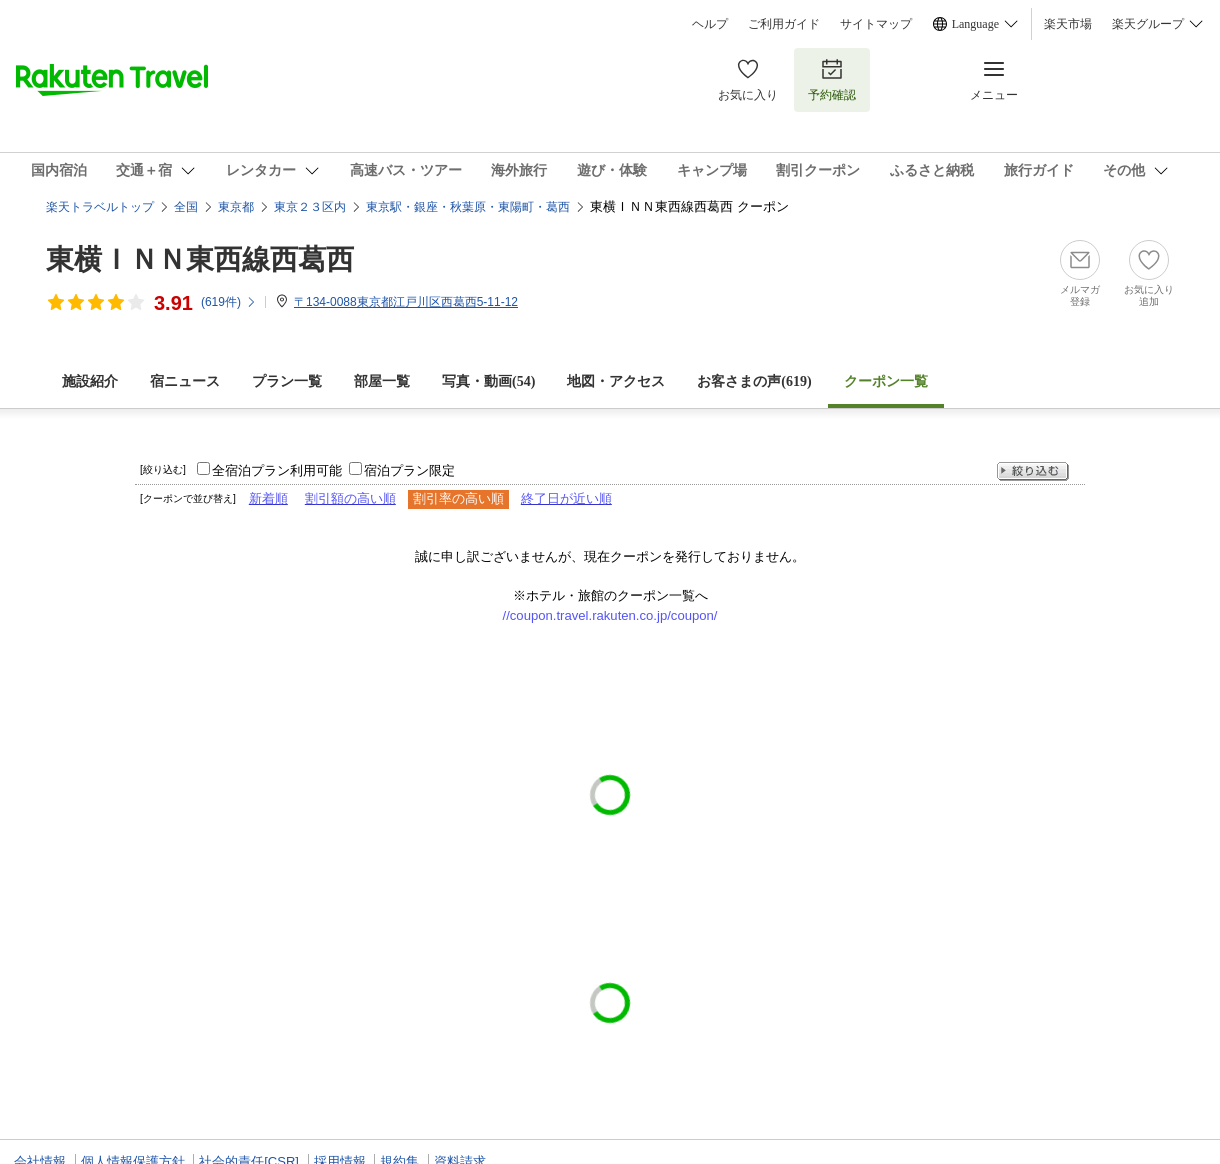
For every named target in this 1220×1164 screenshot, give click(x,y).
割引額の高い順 (350, 498)
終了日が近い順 (566, 498)
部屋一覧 (382, 381)
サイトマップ (876, 24)
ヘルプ (710, 24)
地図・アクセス (616, 381)
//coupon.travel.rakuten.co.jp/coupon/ (610, 615)
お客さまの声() (754, 381)
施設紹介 (90, 381)
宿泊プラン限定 (409, 470)
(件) (229, 302)
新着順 (268, 498)
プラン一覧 (287, 381)
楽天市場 (1068, 24)
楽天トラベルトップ (100, 207)
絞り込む (1033, 471)
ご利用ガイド (784, 24)
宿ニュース (185, 381)
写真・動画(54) (488, 381)
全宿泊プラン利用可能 (277, 470)
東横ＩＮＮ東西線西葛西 (200, 259)
